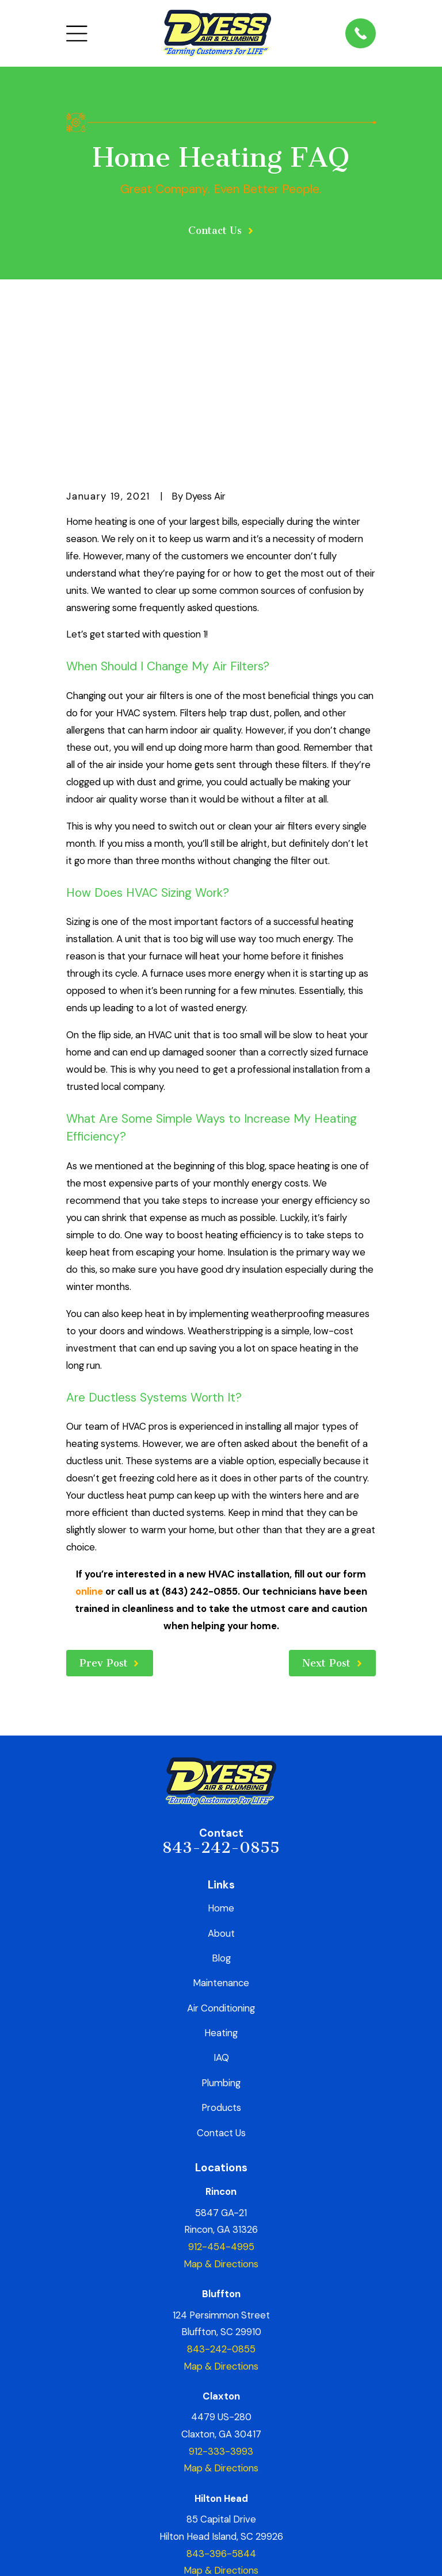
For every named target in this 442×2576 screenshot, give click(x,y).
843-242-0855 (221, 1704)
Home (221, 1764)
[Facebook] (155, 2484)
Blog (221, 1814)
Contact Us (221, 1988)
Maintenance (221, 1839)
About (221, 1789)
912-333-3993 (221, 2307)
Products (221, 1963)
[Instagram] (234, 2484)
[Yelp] (181, 2484)
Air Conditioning (221, 1863)
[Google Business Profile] (207, 2484)
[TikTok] (260, 2484)
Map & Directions (221, 2120)
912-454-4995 (221, 2103)
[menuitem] (83, 2551)
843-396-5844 (221, 2409)
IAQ (221, 1913)
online (89, 1447)
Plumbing (221, 1939)
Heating (221, 1889)
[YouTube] (287, 2484)
